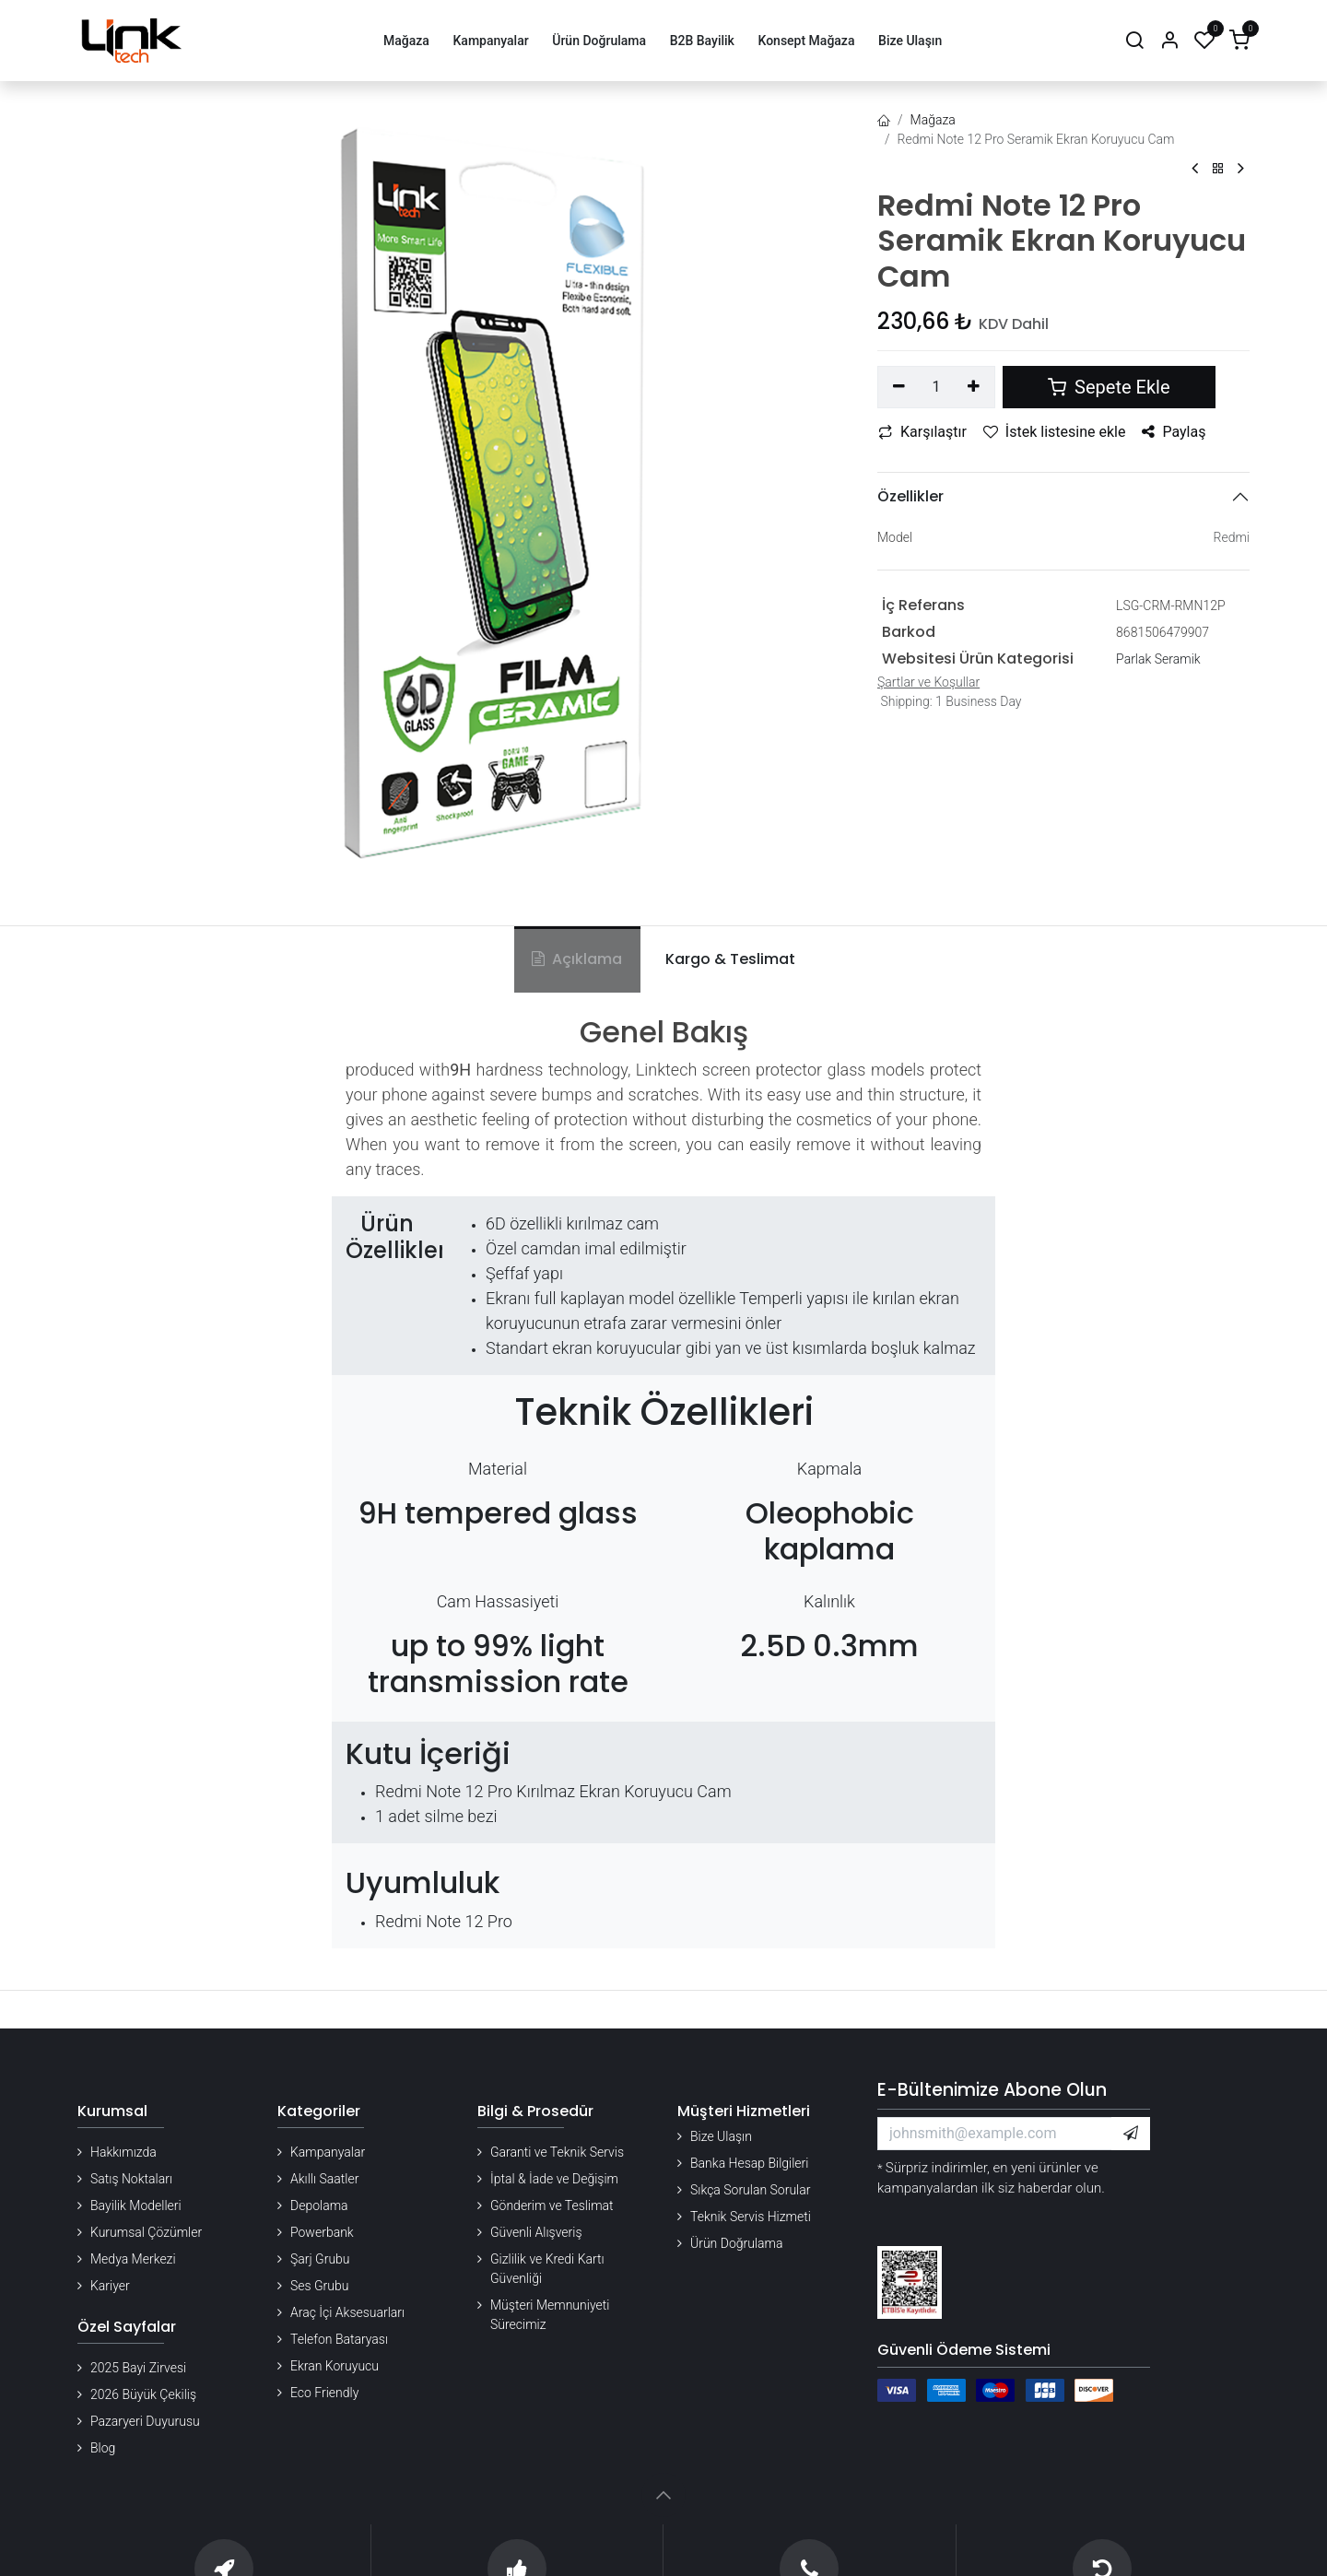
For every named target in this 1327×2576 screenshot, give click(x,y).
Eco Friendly (324, 2392)
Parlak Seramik (1158, 659)
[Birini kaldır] (899, 387)
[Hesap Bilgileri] (1169, 41)
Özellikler (910, 496)
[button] (1130, 2133)
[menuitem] (405, 41)
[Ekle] (974, 387)
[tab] (726, 959)
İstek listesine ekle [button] (1054, 432)
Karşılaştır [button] (922, 432)
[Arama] (1134, 41)
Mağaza (933, 119)
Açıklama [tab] (577, 959)
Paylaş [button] (1173, 432)
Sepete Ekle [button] (1108, 387)
